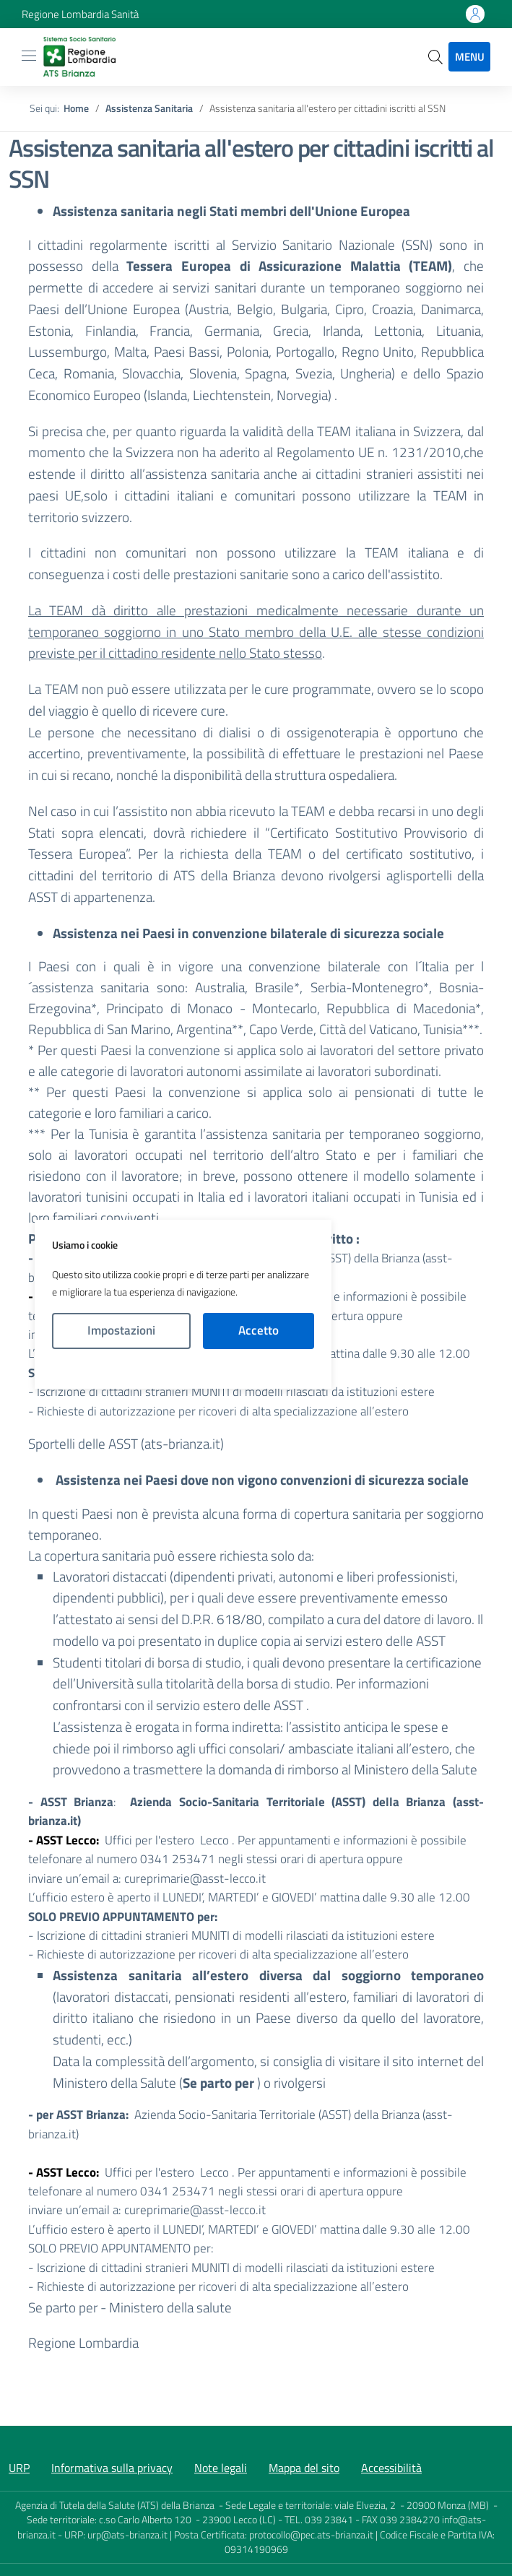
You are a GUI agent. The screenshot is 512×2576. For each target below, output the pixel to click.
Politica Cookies (183, 1368)
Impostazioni (121, 1330)
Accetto (258, 1330)
